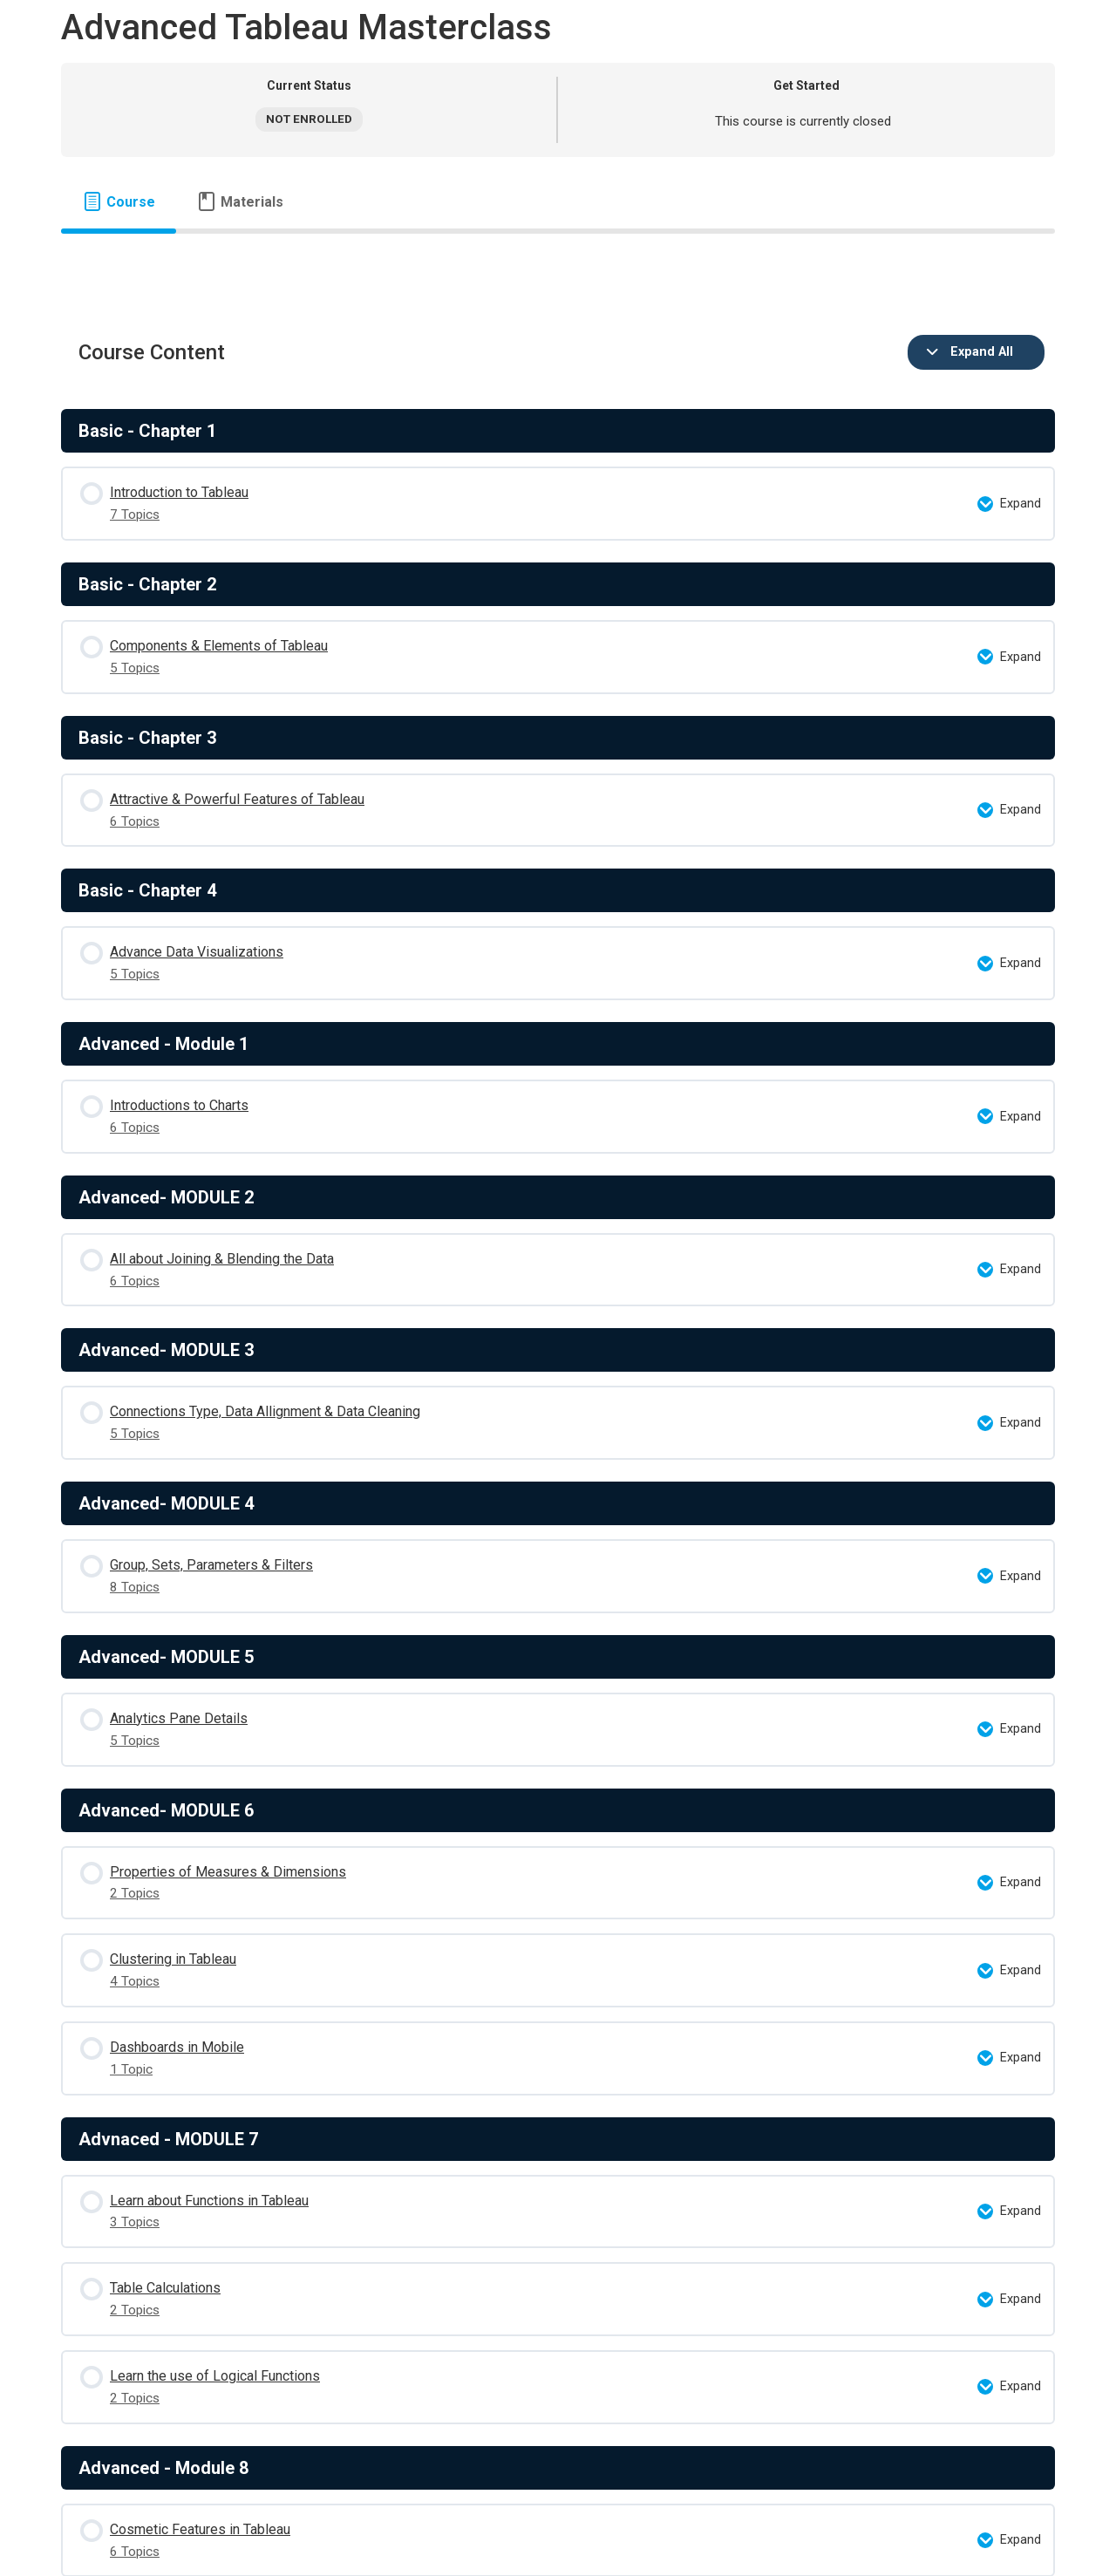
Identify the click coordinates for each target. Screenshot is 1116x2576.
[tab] (118, 202)
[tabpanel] (558, 262)
